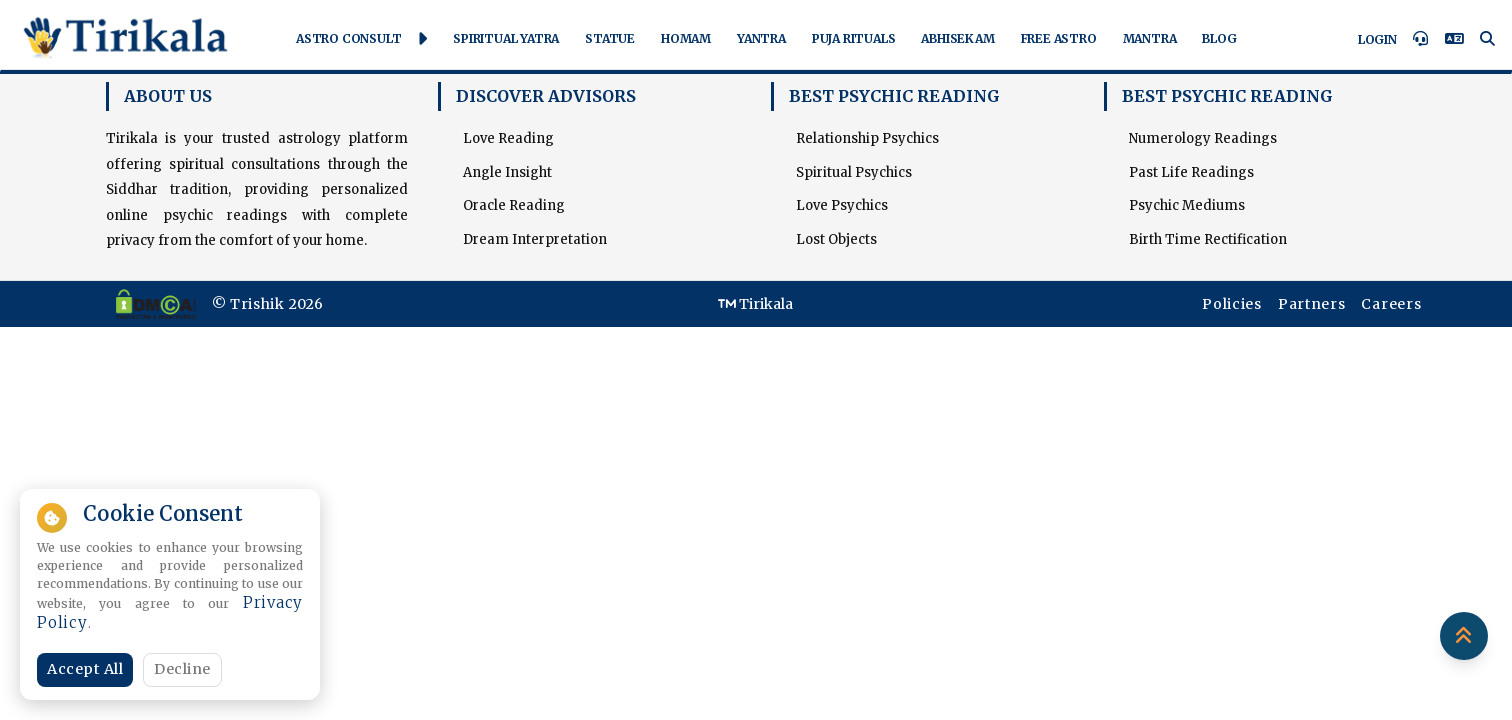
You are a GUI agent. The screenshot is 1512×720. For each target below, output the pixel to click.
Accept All (85, 669)
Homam (686, 38)
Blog (1219, 38)
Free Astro (1059, 38)
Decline (182, 669)
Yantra (761, 38)
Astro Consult (361, 39)
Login (1377, 39)
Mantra (1150, 38)
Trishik (257, 304)
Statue (610, 38)
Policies (1232, 304)
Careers (1391, 304)
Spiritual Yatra (506, 38)
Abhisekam (957, 38)
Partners (1312, 304)
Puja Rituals (854, 38)
